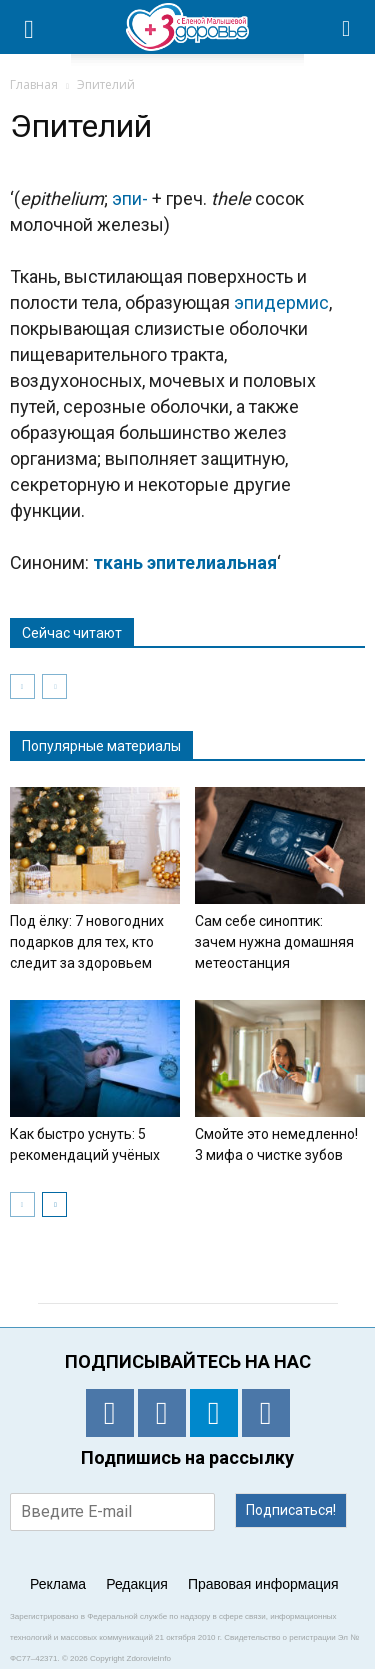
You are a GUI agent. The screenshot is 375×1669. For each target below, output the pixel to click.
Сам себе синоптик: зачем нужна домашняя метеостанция (274, 942)
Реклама (58, 1584)
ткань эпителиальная (185, 562)
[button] (347, 27)
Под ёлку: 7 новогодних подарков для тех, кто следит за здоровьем (87, 942)
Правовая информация (263, 1584)
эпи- (130, 198)
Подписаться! (291, 1510)
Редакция (137, 1584)
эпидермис (281, 302)
